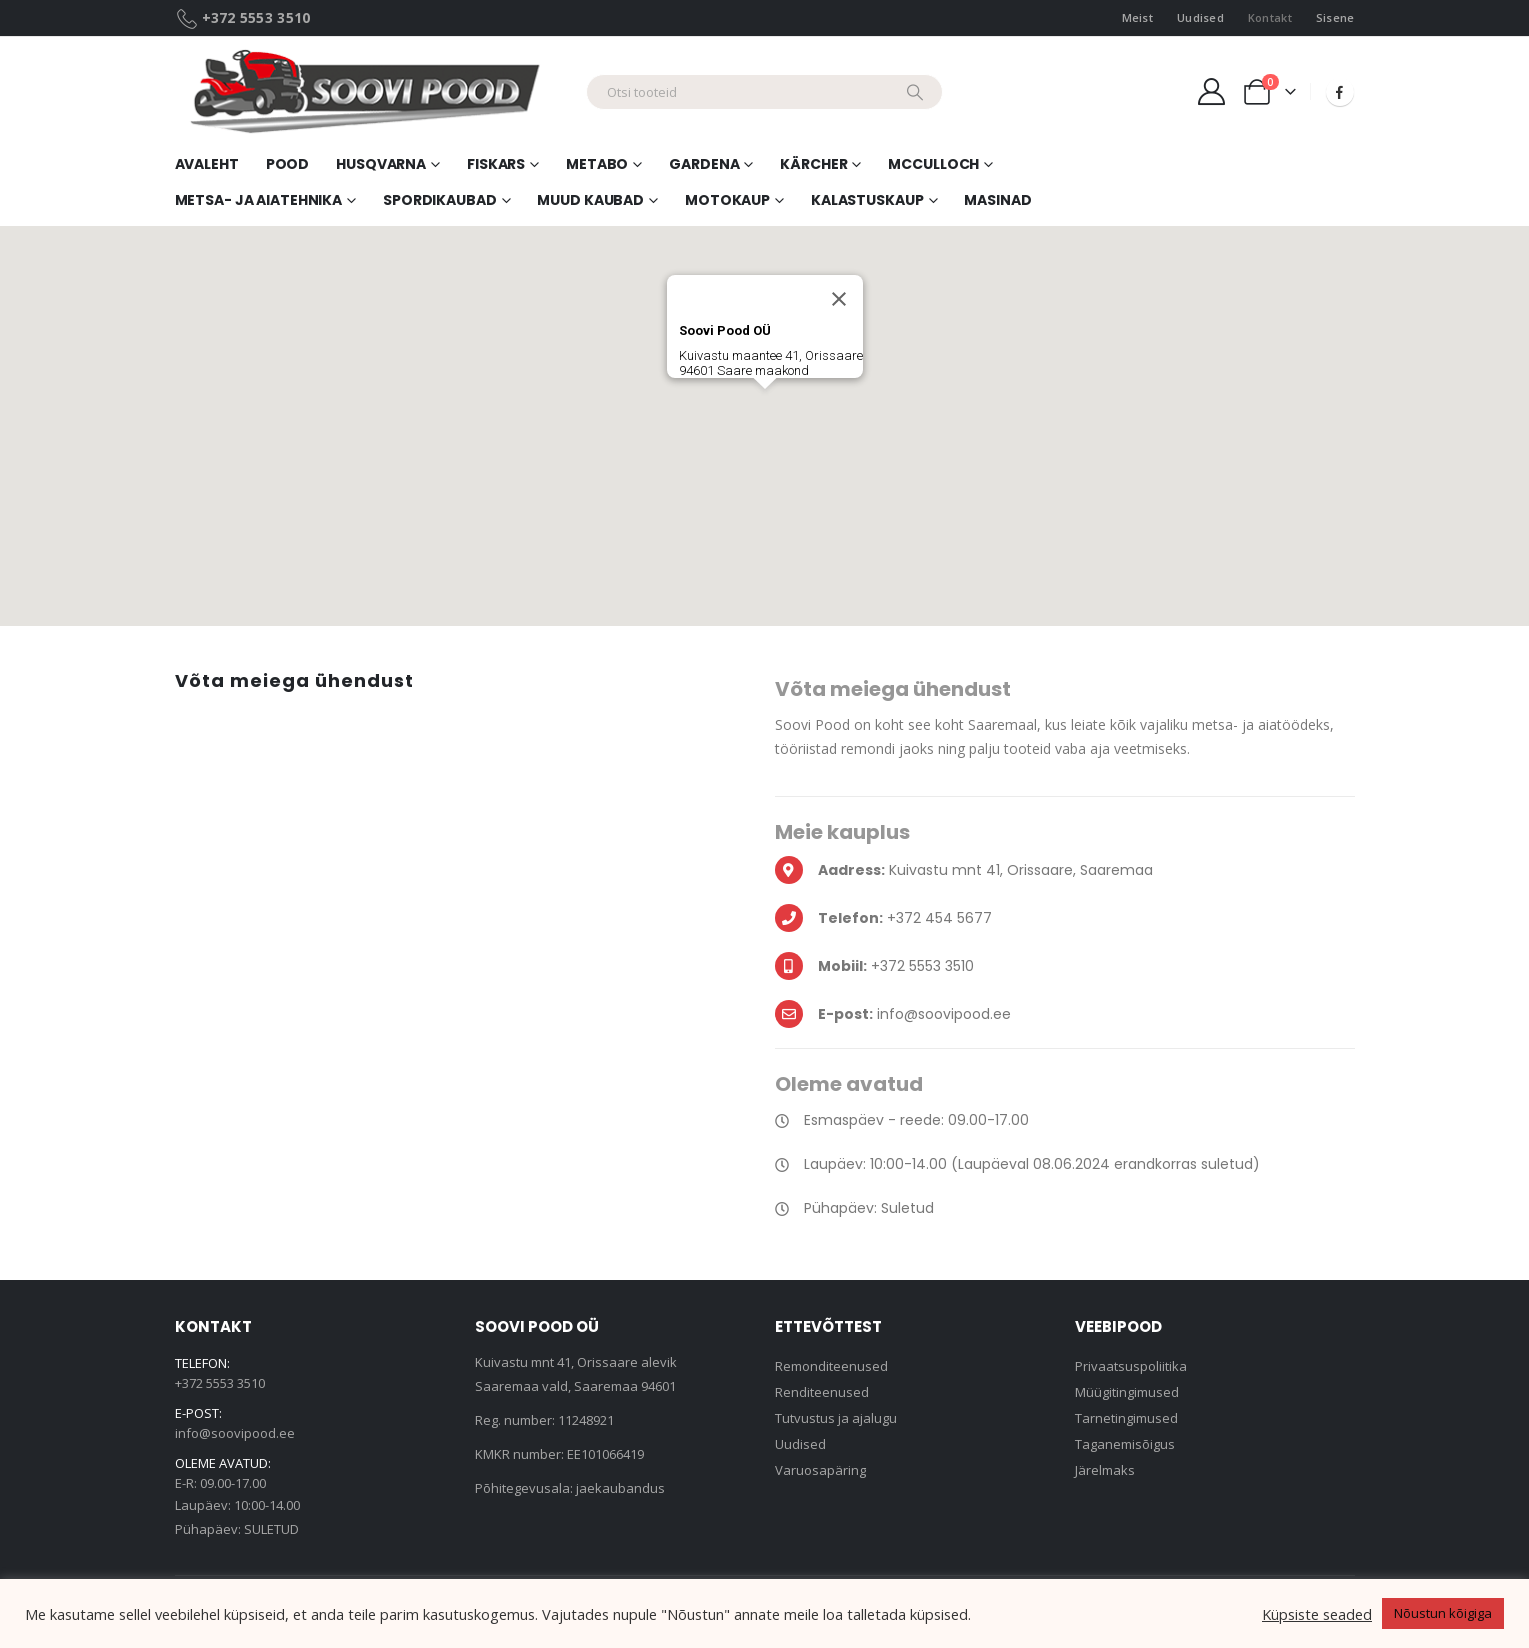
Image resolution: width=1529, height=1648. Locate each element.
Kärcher (813, 164)
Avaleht (207, 164)
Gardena (704, 164)
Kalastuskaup (867, 200)
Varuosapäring (820, 1470)
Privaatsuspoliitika (1131, 1366)
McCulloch (933, 164)
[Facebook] (1340, 92)
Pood (288, 164)
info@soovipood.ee (235, 1433)
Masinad (997, 200)
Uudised (1200, 17)
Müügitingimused (1127, 1392)
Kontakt (1270, 17)
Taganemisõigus (1125, 1444)
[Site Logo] (373, 91)
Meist (1137, 17)
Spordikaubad (440, 200)
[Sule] (839, 299)
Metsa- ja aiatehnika (259, 200)
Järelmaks (1105, 1470)
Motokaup (727, 200)
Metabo (597, 164)
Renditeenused (822, 1392)
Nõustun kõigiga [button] (1443, 1613)
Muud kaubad (590, 200)
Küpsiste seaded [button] (1317, 1614)
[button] (765, 407)
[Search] (915, 92)
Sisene (1335, 17)
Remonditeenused (831, 1366)
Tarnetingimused (1126, 1418)
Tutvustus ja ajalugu (836, 1418)
